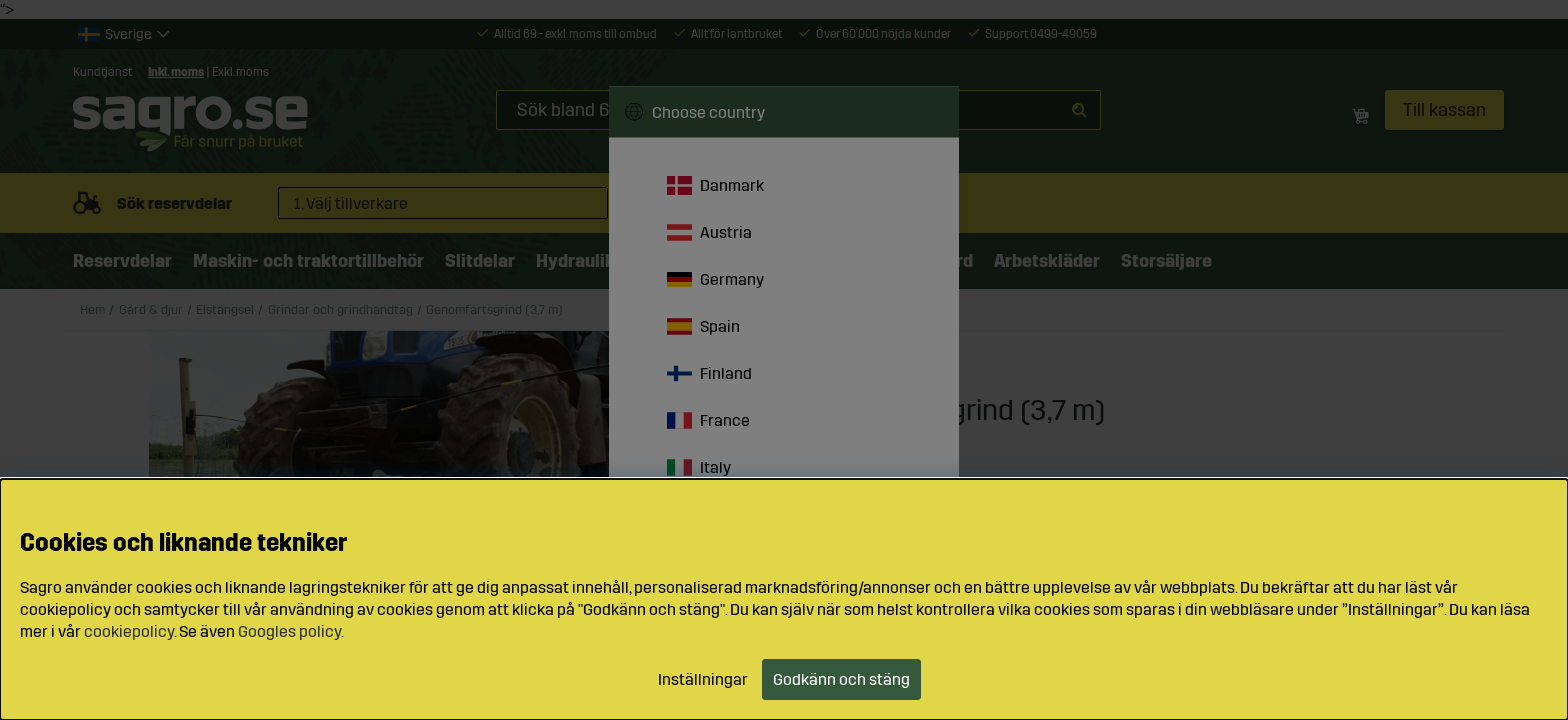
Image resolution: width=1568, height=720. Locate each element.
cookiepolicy (129, 631)
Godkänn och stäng (841, 679)
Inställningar (703, 679)
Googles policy (289, 631)
